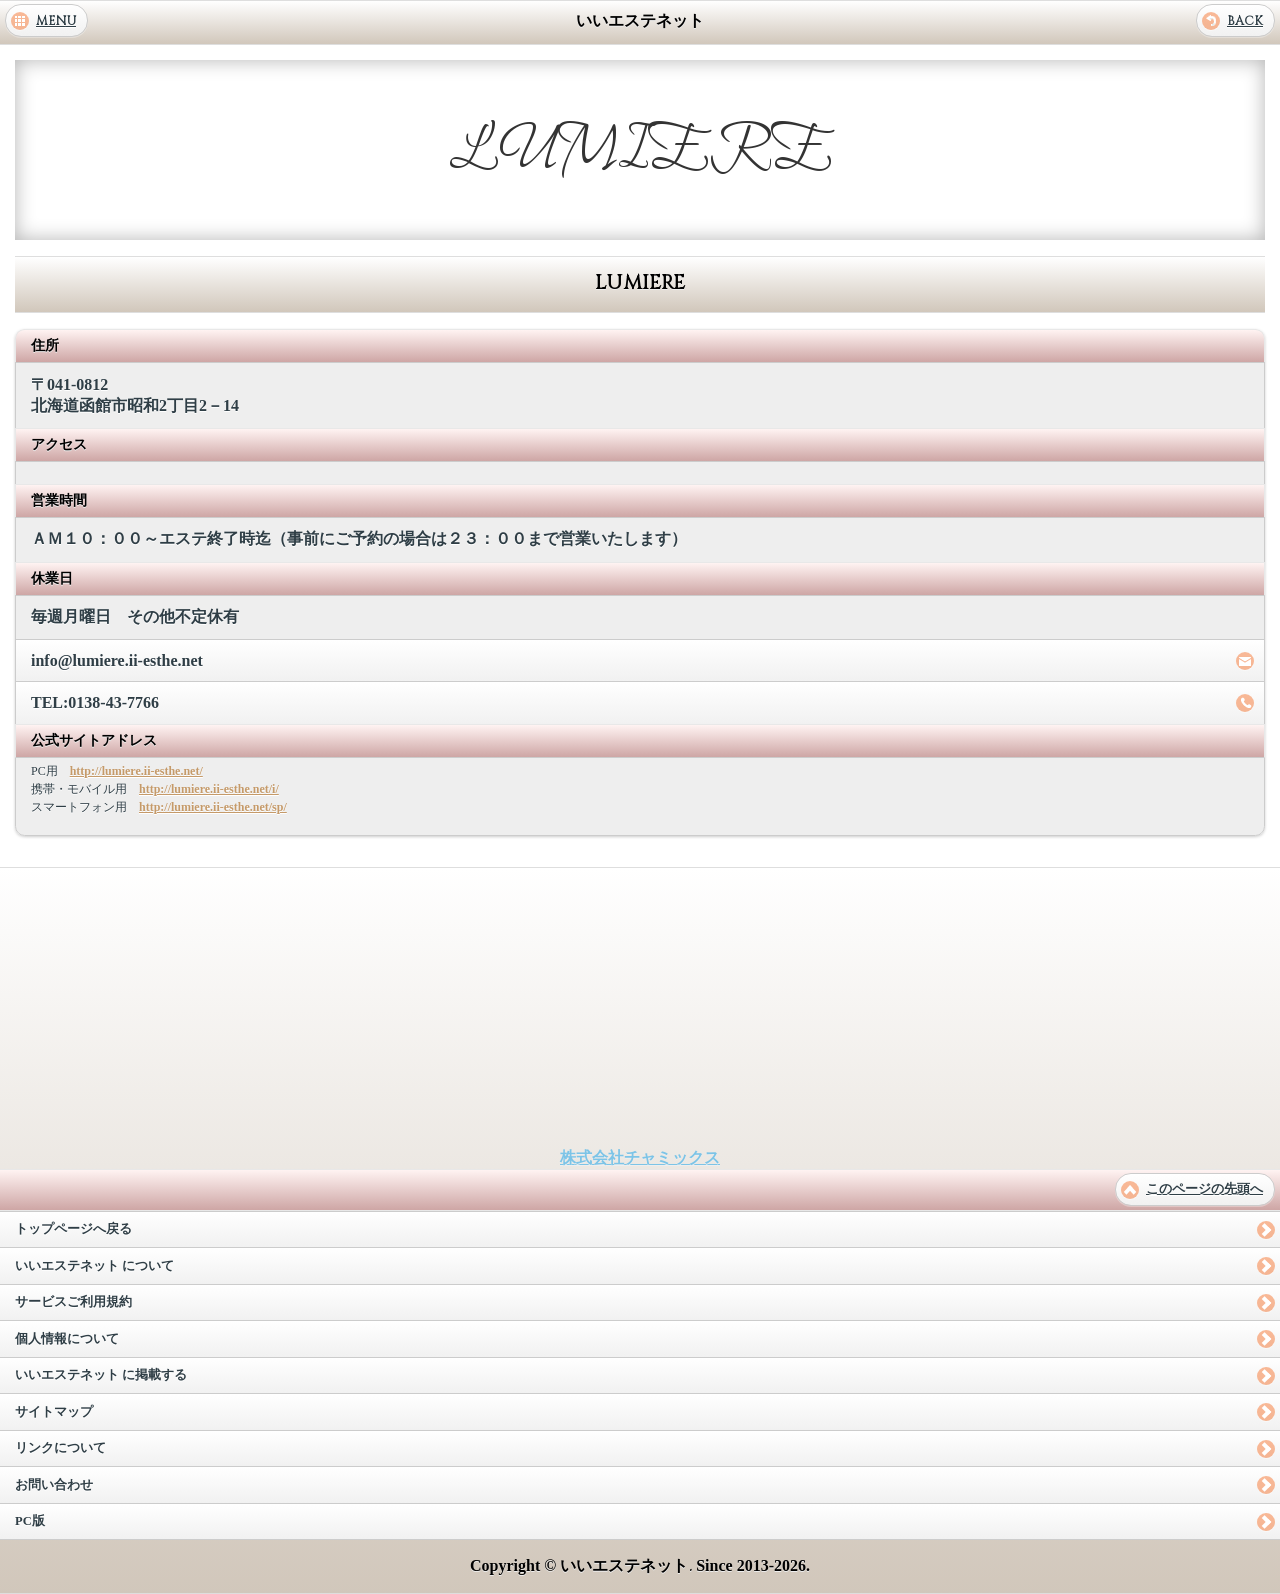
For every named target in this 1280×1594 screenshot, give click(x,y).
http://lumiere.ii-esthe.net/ (136, 771)
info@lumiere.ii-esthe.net (117, 660)
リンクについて (60, 1448)
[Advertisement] (640, 1008)
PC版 (30, 1521)
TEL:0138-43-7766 (95, 702)
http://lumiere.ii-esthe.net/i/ (209, 789)
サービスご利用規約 (73, 1302)
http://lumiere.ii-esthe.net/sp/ (213, 807)
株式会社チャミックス (640, 1157)
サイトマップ (54, 1412)
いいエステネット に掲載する (101, 1375)
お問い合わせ (54, 1485)
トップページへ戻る (73, 1229)
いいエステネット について (94, 1266)
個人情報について (67, 1339)
